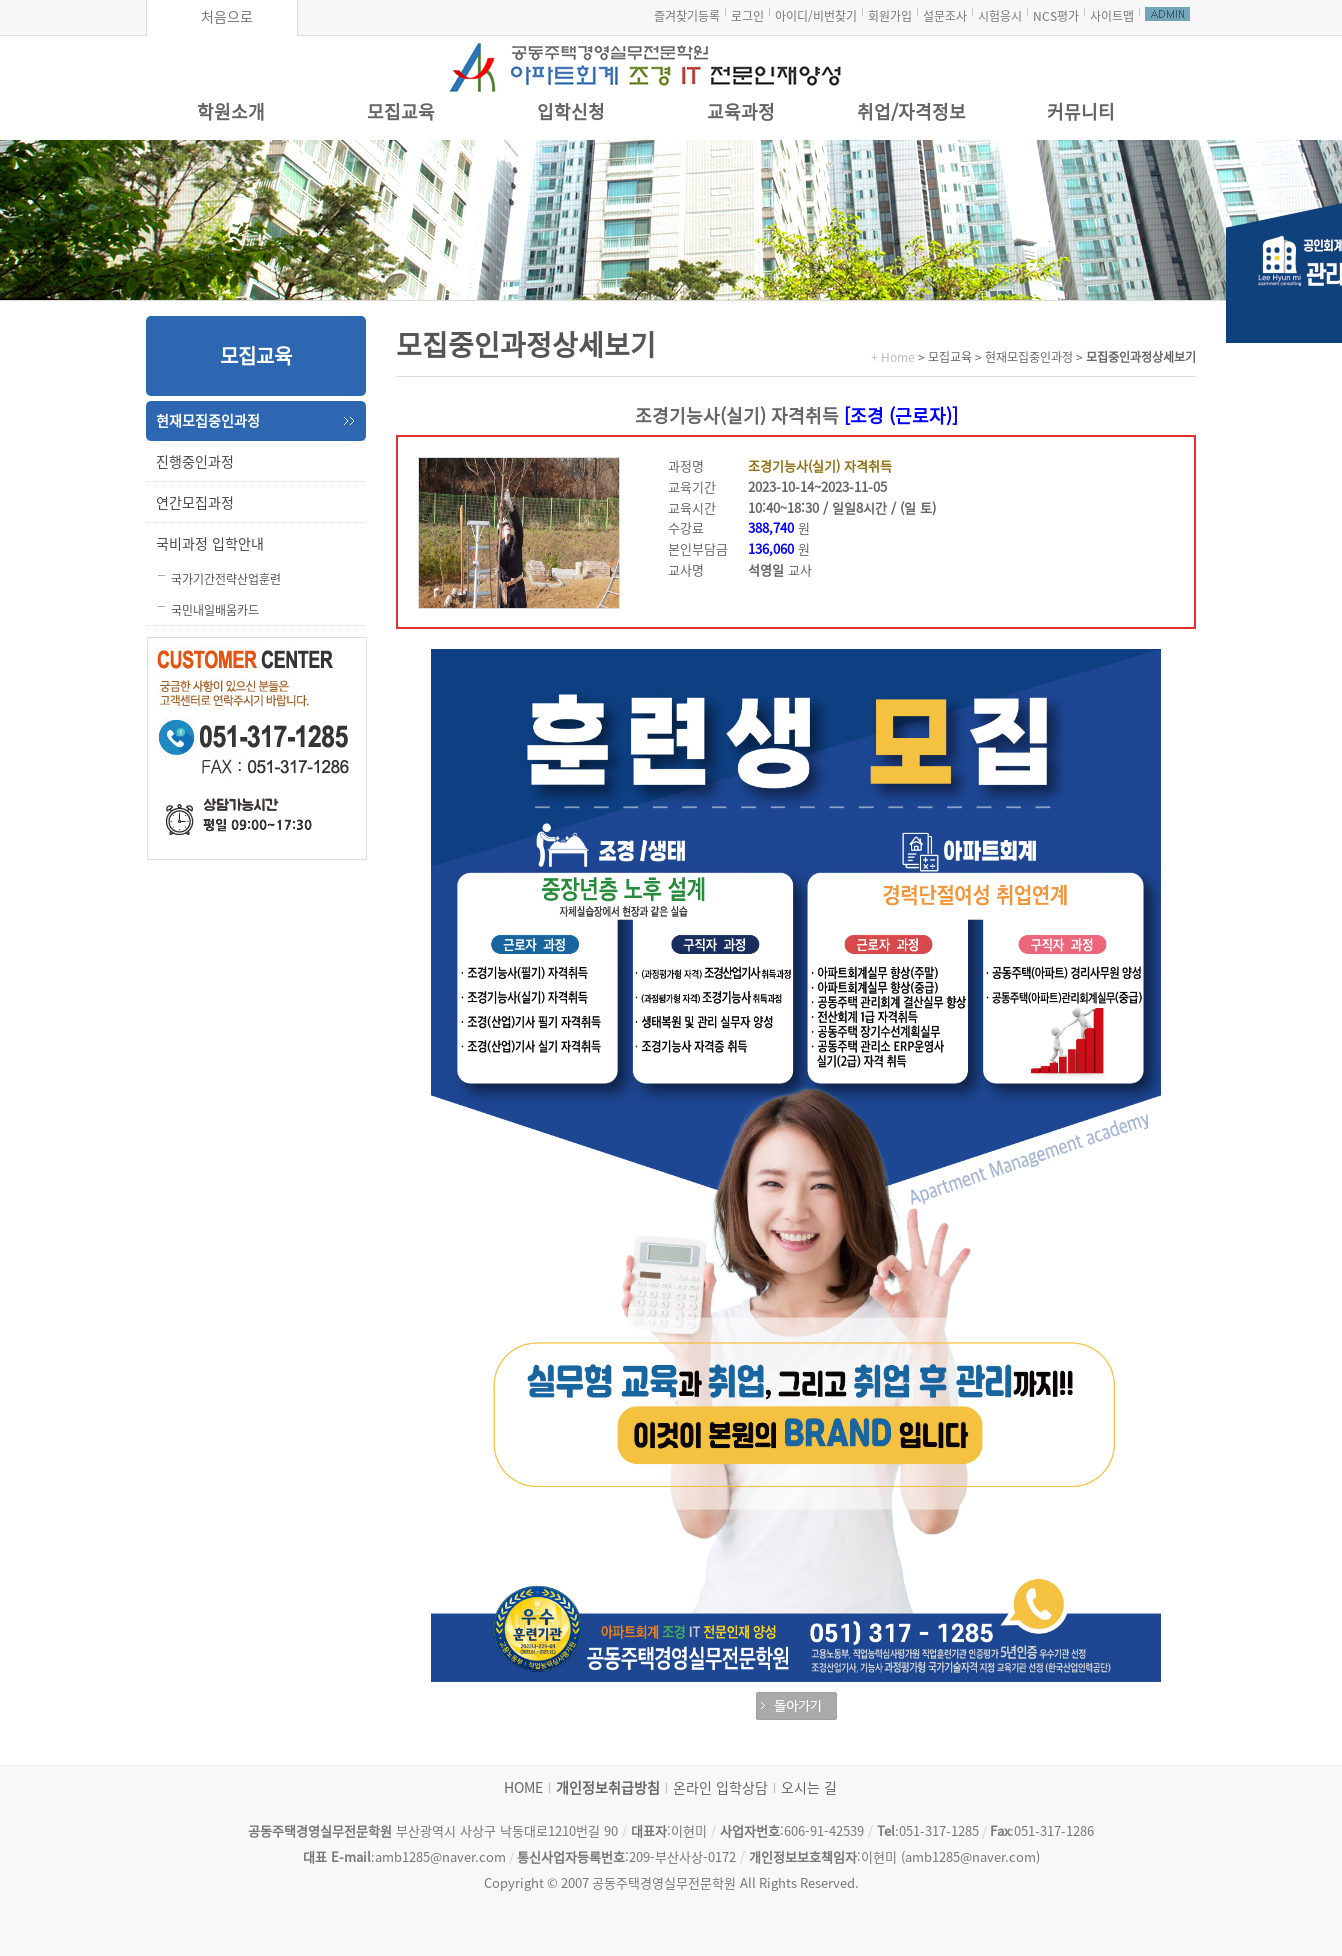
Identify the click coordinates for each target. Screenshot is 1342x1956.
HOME (523, 1788)
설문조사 (945, 16)
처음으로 (227, 17)
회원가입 (890, 16)
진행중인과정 (195, 462)
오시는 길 (809, 1788)
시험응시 (1000, 16)
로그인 (747, 16)
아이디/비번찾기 (816, 16)
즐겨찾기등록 (687, 16)
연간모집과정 (195, 503)
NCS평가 (1056, 16)
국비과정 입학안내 (210, 544)
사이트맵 (1112, 16)
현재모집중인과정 (208, 421)
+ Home (893, 357)
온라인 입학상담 (720, 1788)
